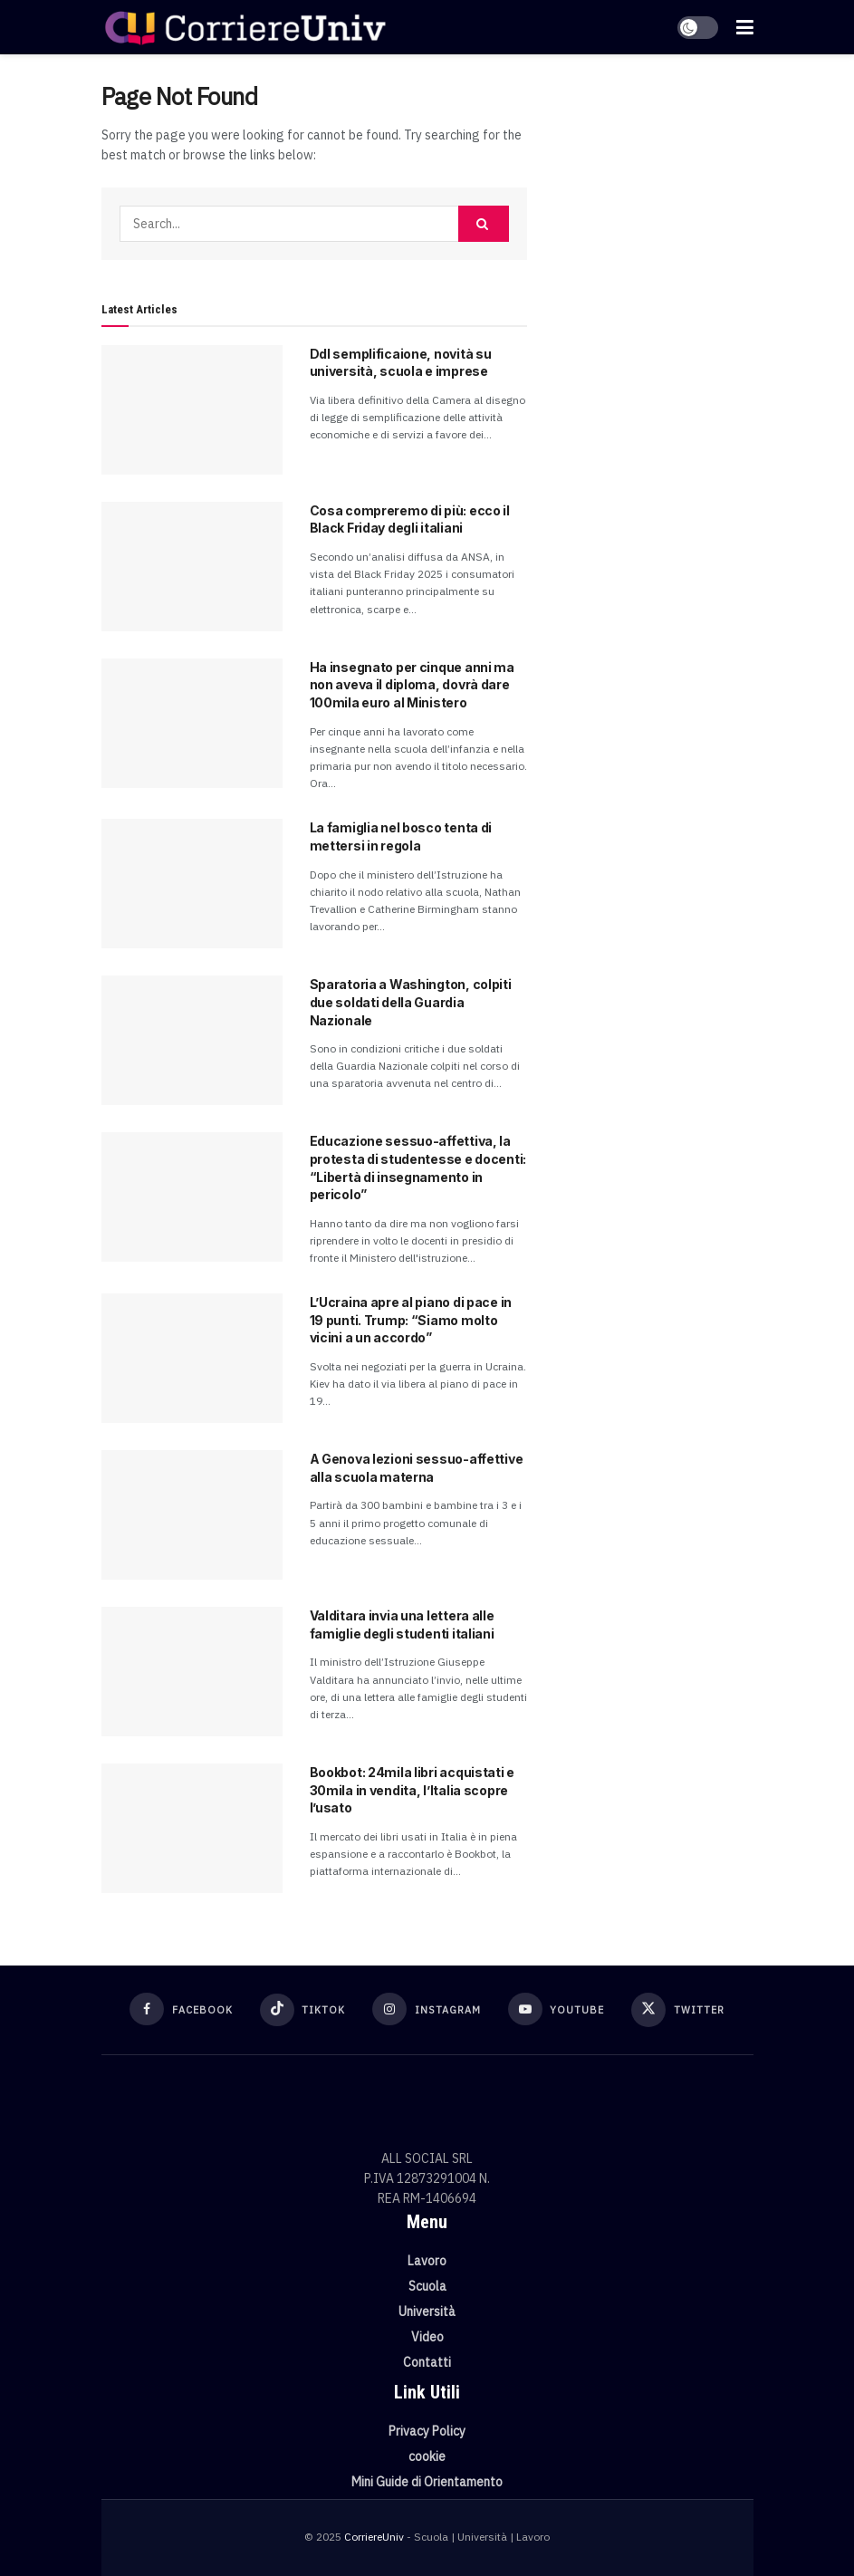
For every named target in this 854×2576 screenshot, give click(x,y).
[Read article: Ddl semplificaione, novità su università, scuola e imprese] (192, 410)
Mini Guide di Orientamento (427, 2482)
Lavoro (427, 2261)
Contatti (427, 2362)
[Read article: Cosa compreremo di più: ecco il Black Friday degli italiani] (192, 566)
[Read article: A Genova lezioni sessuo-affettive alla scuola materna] (192, 1515)
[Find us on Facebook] (181, 2009)
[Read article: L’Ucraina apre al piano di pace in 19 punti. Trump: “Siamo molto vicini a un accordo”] (192, 1358)
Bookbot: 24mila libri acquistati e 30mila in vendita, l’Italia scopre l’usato (412, 1789)
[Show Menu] (744, 27)
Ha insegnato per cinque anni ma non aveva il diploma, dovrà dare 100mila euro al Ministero (412, 684)
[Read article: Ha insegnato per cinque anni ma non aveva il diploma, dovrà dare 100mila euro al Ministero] (192, 723)
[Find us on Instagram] (426, 2009)
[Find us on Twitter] (677, 2010)
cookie (427, 2456)
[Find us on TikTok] (303, 2010)
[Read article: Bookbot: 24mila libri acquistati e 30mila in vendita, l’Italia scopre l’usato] (192, 1828)
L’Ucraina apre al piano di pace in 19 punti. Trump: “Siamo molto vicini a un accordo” (411, 1319)
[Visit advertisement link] (653, 181)
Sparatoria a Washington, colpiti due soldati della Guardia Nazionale (411, 1001)
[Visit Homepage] (245, 27)
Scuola (427, 2286)
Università (427, 2311)
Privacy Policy (427, 2431)
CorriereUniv (374, 2536)
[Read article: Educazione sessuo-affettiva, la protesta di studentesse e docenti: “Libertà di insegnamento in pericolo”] (192, 1197)
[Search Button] (483, 224)
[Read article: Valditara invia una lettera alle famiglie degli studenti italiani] (192, 1671)
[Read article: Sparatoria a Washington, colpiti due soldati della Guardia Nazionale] (192, 1040)
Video (427, 2337)
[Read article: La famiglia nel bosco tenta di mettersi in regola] (192, 883)
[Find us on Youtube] (556, 2009)
